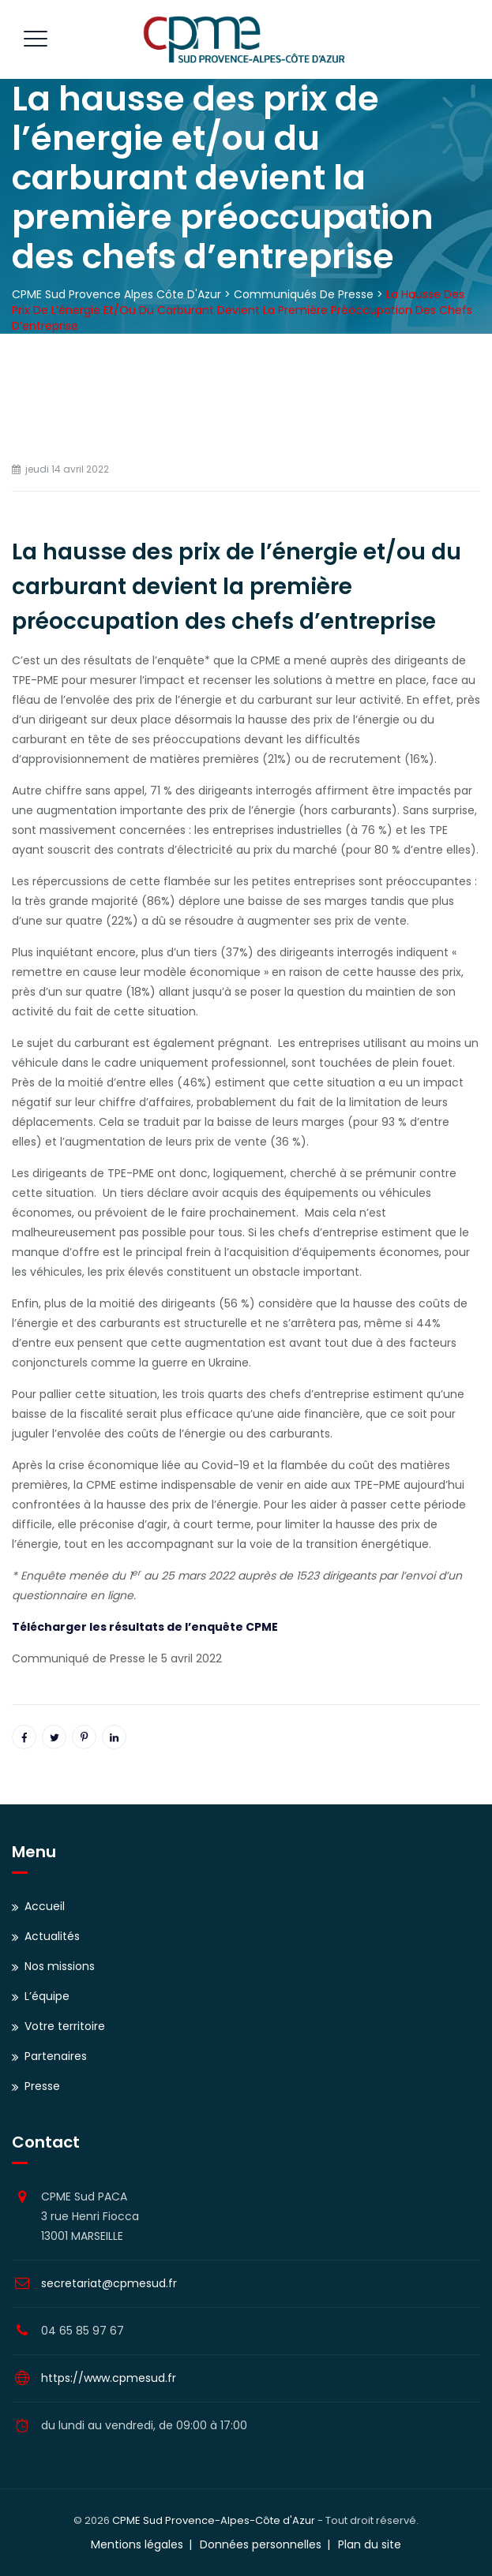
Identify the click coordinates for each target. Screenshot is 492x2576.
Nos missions (59, 1966)
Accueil (44, 1906)
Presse (42, 2086)
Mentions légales (137, 2544)
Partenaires (55, 2056)
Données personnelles (260, 2544)
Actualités (52, 1936)
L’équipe (46, 1996)
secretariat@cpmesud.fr (109, 2283)
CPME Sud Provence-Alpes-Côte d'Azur (213, 2520)
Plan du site (369, 2544)
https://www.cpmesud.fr (108, 2378)
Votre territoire (64, 2026)
